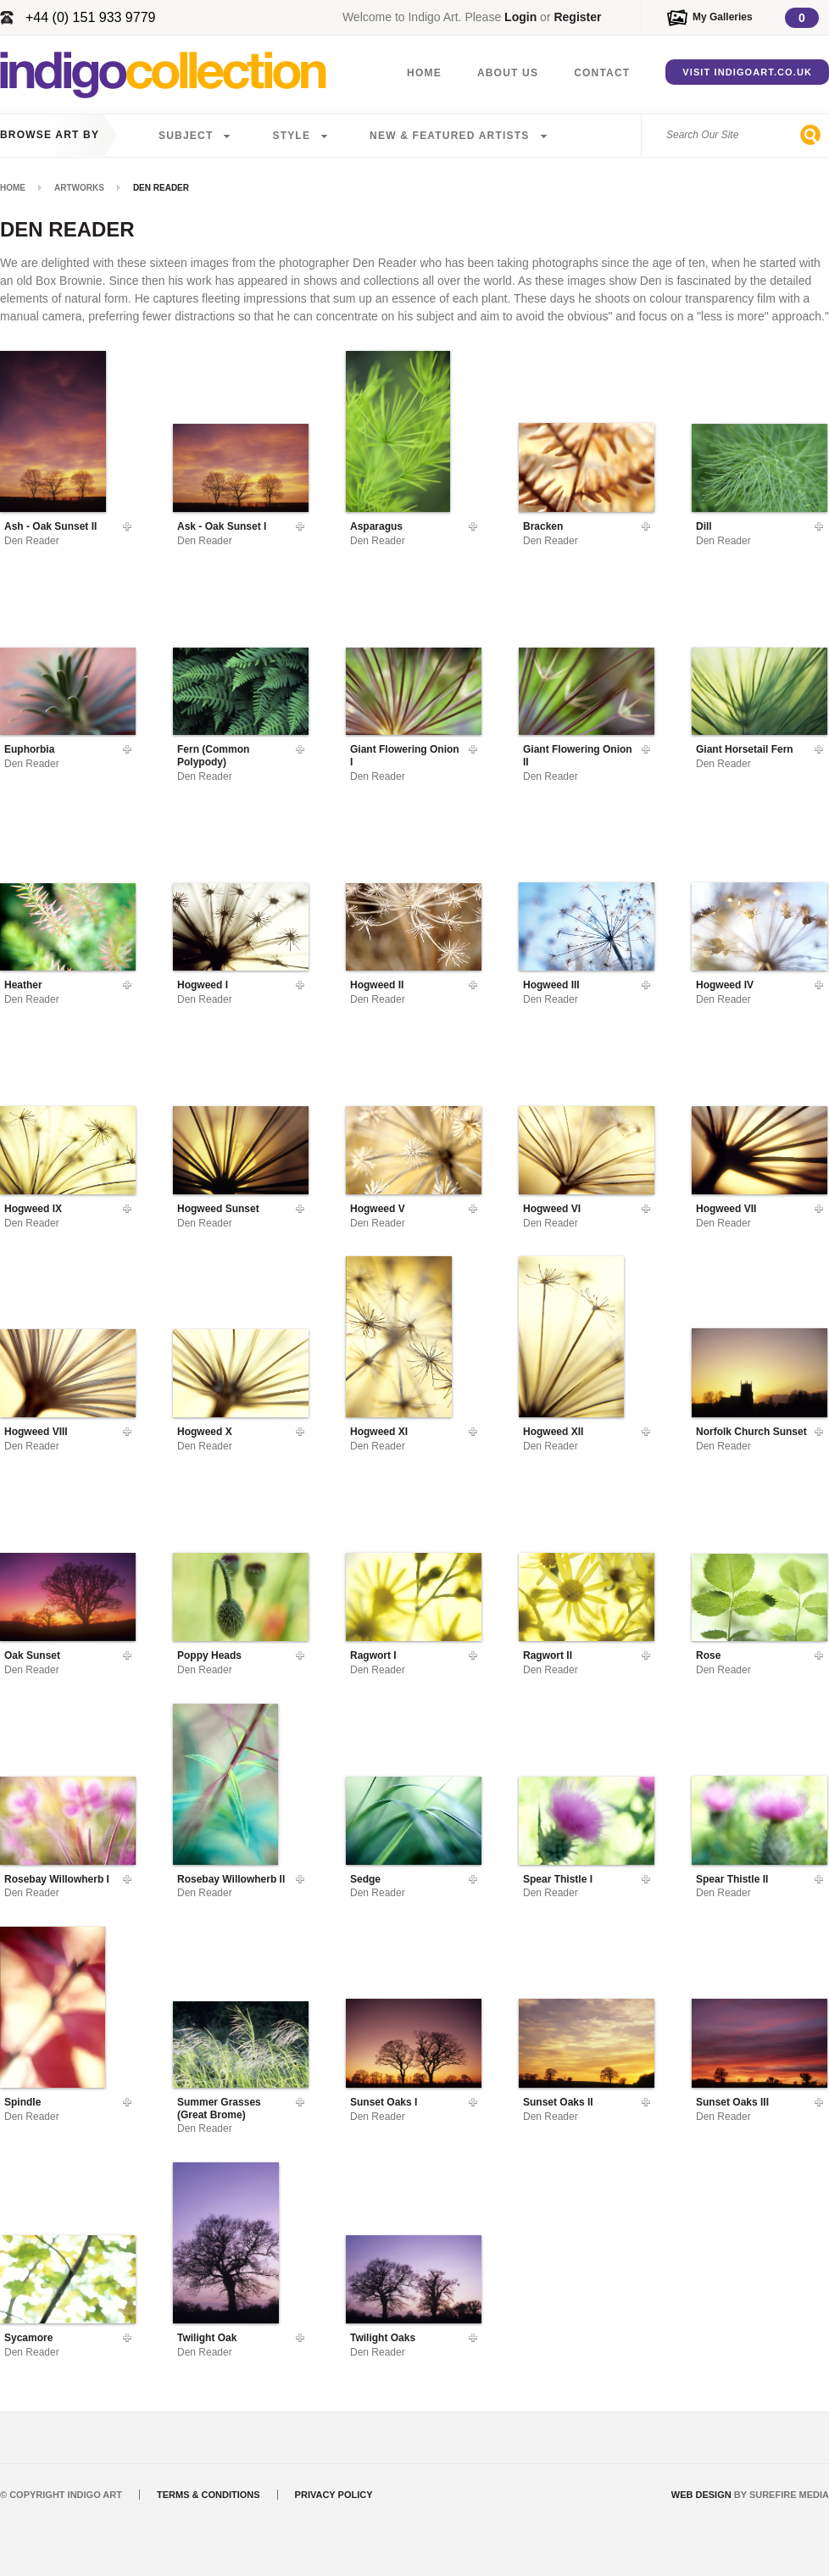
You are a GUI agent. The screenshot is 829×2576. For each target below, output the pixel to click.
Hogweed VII (726, 1209)
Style (291, 136)
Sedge (365, 1879)
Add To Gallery (127, 526)
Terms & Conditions (208, 2495)
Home (424, 73)
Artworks (79, 187)
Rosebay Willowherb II (231, 1879)
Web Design (701, 2495)
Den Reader (31, 541)
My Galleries (723, 17)
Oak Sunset (32, 1655)
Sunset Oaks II (558, 2102)
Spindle (22, 2102)
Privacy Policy (334, 2495)
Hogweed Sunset (218, 1209)
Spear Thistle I (558, 1879)
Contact (602, 73)
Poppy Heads (209, 1655)
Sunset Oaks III (732, 2102)
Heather (23, 985)
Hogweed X (204, 1432)
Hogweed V (377, 1209)
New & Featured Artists (449, 136)
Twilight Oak (206, 2338)
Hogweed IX (33, 1209)
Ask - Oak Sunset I (221, 526)
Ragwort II (547, 1655)
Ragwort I (373, 1655)
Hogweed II (376, 985)
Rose (708, 1655)
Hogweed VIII (36, 1432)
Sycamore (28, 2338)
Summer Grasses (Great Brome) (219, 2108)
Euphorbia (29, 749)
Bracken (543, 526)
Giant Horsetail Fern (744, 749)
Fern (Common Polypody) (213, 755)
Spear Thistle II (732, 1879)
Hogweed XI (379, 1432)
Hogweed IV (725, 985)
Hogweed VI (552, 1209)
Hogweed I (202, 985)
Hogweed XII (553, 1432)
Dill (704, 526)
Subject (186, 136)
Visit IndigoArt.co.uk (747, 72)
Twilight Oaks (382, 2338)
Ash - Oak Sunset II (50, 526)
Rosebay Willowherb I (56, 1879)
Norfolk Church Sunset (751, 1432)
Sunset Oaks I (383, 2102)
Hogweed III (551, 985)
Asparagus (376, 526)
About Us (507, 73)
